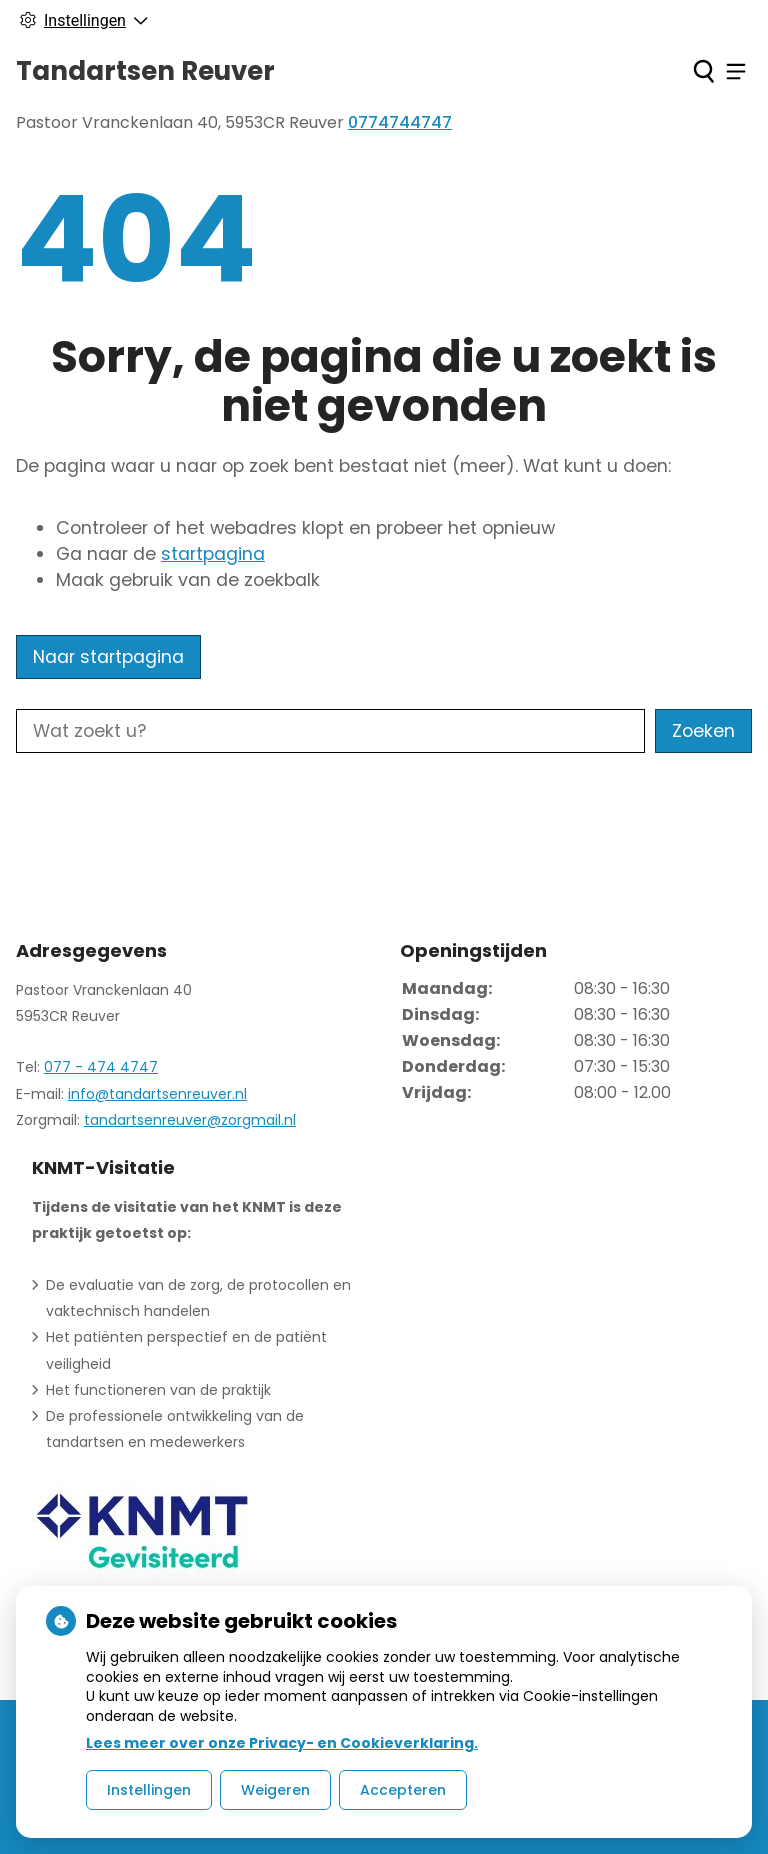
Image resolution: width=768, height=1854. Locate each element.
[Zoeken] (703, 71)
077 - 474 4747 (101, 1067)
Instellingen (149, 1790)
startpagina (213, 554)
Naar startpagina (108, 657)
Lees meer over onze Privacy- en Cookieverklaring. (282, 1743)
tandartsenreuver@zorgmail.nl (190, 1120)
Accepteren (403, 1790)
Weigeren (275, 1790)
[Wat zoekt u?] (330, 731)
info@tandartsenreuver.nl (157, 1094)
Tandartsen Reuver (145, 71)
